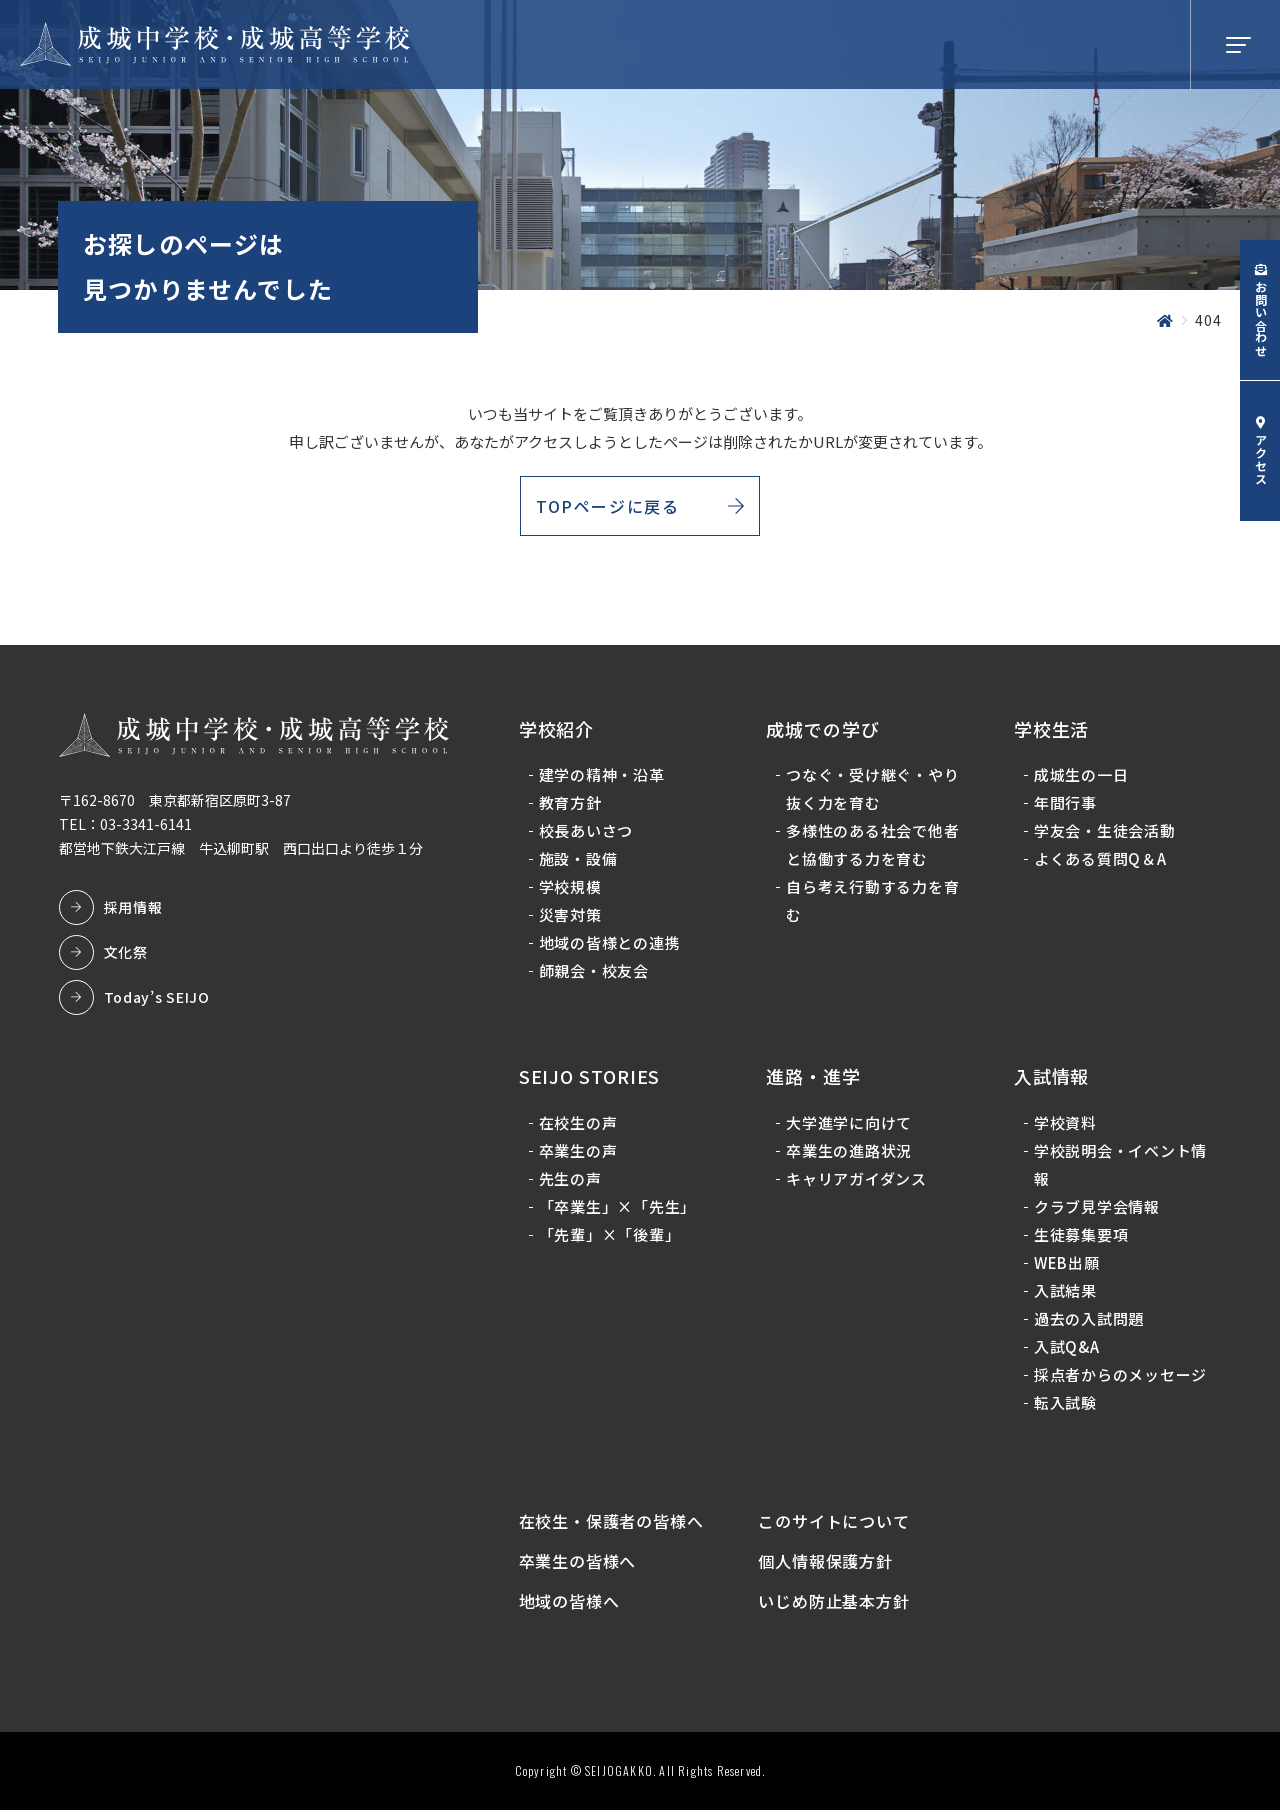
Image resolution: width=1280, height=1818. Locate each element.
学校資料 (1064, 1125)
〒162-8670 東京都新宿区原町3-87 (176, 803)
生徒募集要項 (1080, 1237)
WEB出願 (1066, 1265)
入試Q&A (1066, 1349)
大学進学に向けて (850, 1125)
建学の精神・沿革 (603, 778)
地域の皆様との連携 (611, 946)
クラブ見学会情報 (1096, 1209)
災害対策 (571, 918)
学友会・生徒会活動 (1104, 834)
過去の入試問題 (1088, 1321)
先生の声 (571, 1181)
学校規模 (571, 890)
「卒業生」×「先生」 (619, 1209)
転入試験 (1064, 1405)
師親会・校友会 (595, 974)
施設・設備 (579, 862)
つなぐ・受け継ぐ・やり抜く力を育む (873, 792)
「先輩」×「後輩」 (611, 1237)
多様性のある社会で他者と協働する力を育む (873, 848)
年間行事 (1064, 806)
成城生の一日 (1080, 778)
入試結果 (1064, 1293)
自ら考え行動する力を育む (873, 904)
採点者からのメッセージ (1119, 1377)
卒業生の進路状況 (850, 1153)
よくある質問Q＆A (1099, 862)
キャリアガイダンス (857, 1181)
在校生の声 (579, 1125)
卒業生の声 (579, 1153)
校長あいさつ (587, 834)
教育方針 (571, 806)
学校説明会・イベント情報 (1119, 1167)
